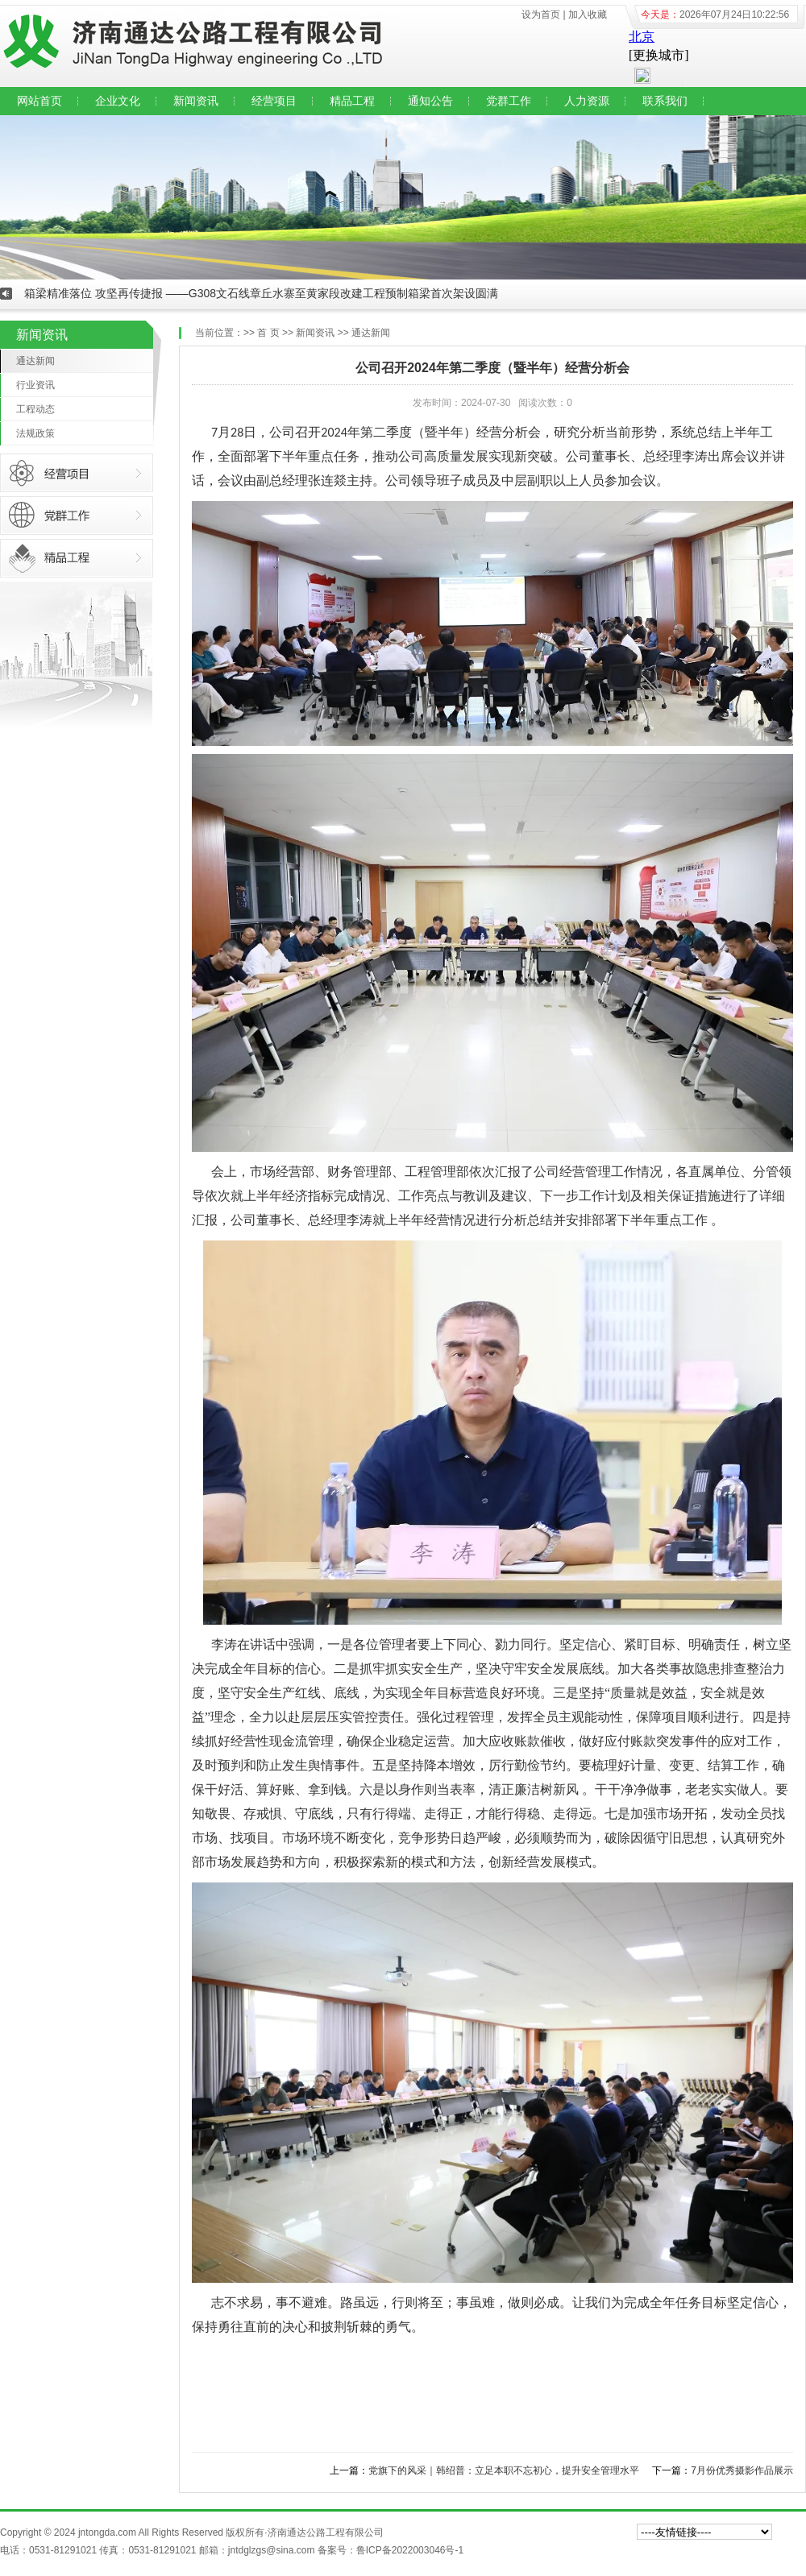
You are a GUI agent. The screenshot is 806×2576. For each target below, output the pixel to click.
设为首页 (540, 14)
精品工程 (352, 100)
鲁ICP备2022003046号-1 (409, 2550)
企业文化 (117, 100)
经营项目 (274, 100)
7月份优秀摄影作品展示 (742, 2470)
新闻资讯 (195, 100)
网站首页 (39, 100)
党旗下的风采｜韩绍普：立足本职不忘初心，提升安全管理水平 (503, 2470)
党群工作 (508, 100)
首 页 (268, 332)
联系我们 (665, 100)
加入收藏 (587, 14)
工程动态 (35, 409)
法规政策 (35, 433)
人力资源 (586, 100)
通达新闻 (35, 361)
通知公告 (430, 100)
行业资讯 (35, 385)
